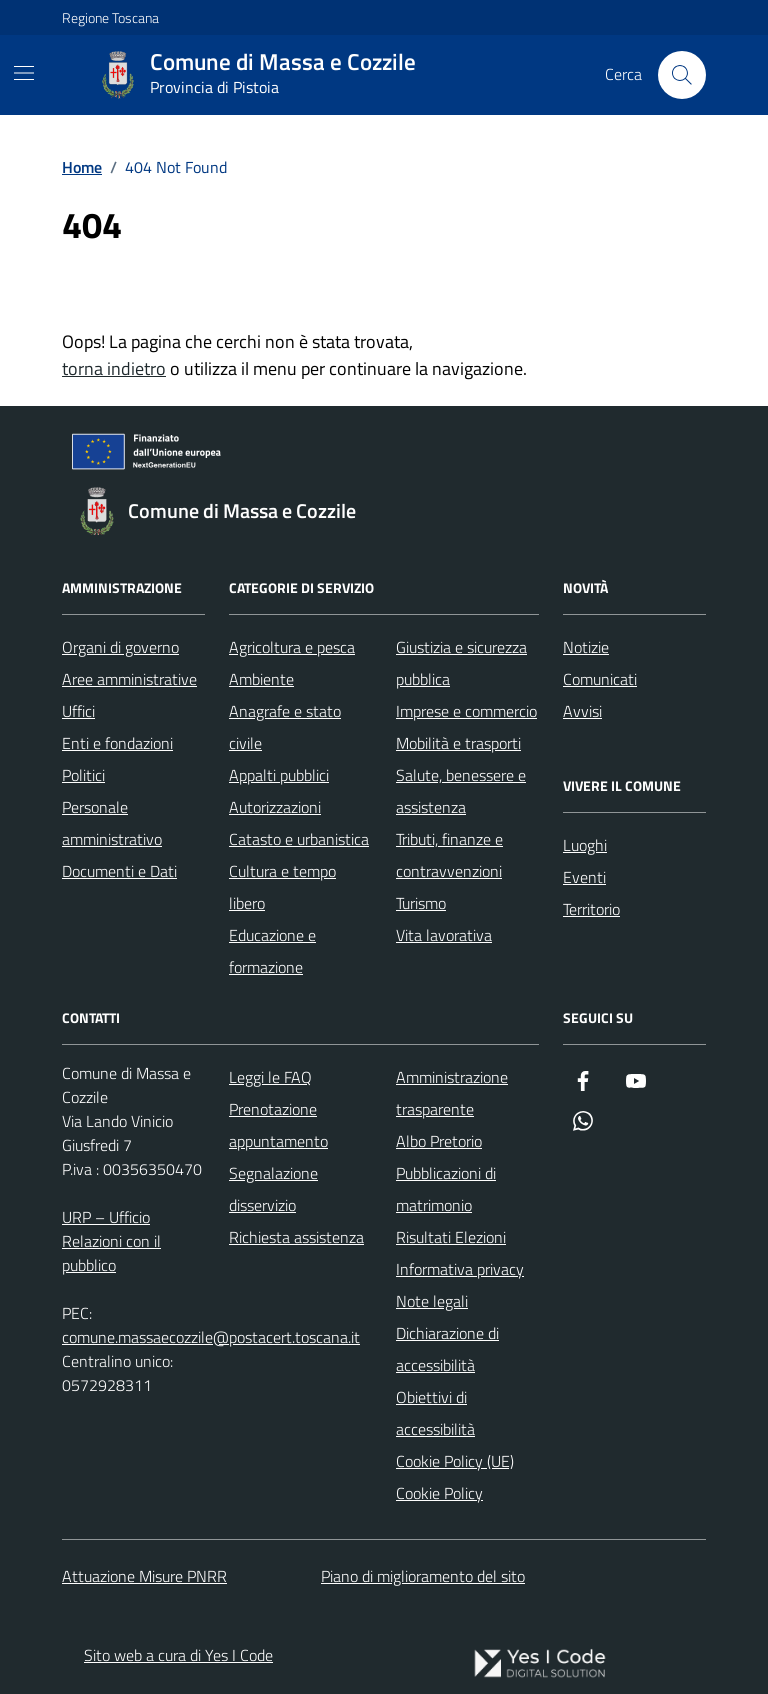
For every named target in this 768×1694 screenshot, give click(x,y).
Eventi (584, 877)
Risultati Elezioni (451, 1237)
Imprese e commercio (466, 711)
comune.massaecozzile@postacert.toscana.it (211, 1337)
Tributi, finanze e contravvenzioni (449, 855)
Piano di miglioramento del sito (423, 1576)
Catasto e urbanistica (299, 839)
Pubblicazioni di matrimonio (446, 1189)
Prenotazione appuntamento (278, 1125)
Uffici (78, 711)
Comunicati (600, 679)
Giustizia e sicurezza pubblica (461, 663)
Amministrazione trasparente (452, 1093)
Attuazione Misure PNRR (144, 1576)
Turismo (421, 903)
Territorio (591, 909)
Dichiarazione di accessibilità (447, 1349)
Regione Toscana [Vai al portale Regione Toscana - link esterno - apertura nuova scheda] (110, 17)
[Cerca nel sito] (682, 75)
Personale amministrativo (112, 823)
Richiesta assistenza (296, 1237)
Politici (83, 775)
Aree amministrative (129, 679)
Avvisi (582, 711)
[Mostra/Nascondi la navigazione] (24, 73)
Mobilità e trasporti (458, 743)
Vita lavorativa (444, 935)
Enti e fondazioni (117, 743)
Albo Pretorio (439, 1141)
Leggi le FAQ (270, 1077)
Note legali (432, 1301)
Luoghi (585, 845)
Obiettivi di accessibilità (435, 1413)
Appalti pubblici (279, 775)
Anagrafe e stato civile (285, 727)
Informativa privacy (460, 1269)
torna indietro (114, 368)
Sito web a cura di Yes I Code (178, 1655)
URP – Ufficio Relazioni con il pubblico (111, 1241)
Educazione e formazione (272, 951)
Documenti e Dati (119, 871)
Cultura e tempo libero (282, 887)
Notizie (586, 647)
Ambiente (261, 679)
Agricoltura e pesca (292, 647)
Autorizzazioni (275, 807)
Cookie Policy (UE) (455, 1461)
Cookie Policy (439, 1493)
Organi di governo (120, 647)
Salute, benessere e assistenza (461, 791)
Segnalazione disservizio (273, 1189)
